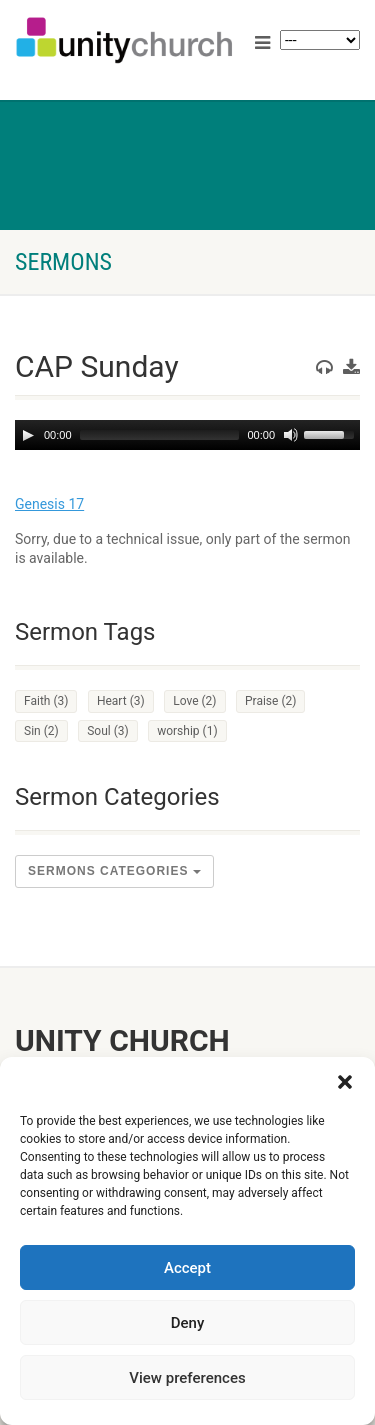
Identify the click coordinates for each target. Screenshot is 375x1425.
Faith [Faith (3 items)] (46, 701)
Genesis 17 (49, 504)
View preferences (187, 1378)
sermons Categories (114, 871)
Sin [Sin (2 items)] (41, 731)
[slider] (160, 435)
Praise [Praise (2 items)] (270, 701)
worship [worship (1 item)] (187, 731)
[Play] (28, 435)
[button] (345, 1082)
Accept (187, 1268)
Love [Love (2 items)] (194, 701)
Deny (188, 1323)
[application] (187, 435)
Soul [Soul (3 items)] (108, 731)
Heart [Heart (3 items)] (121, 701)
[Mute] (291, 435)
